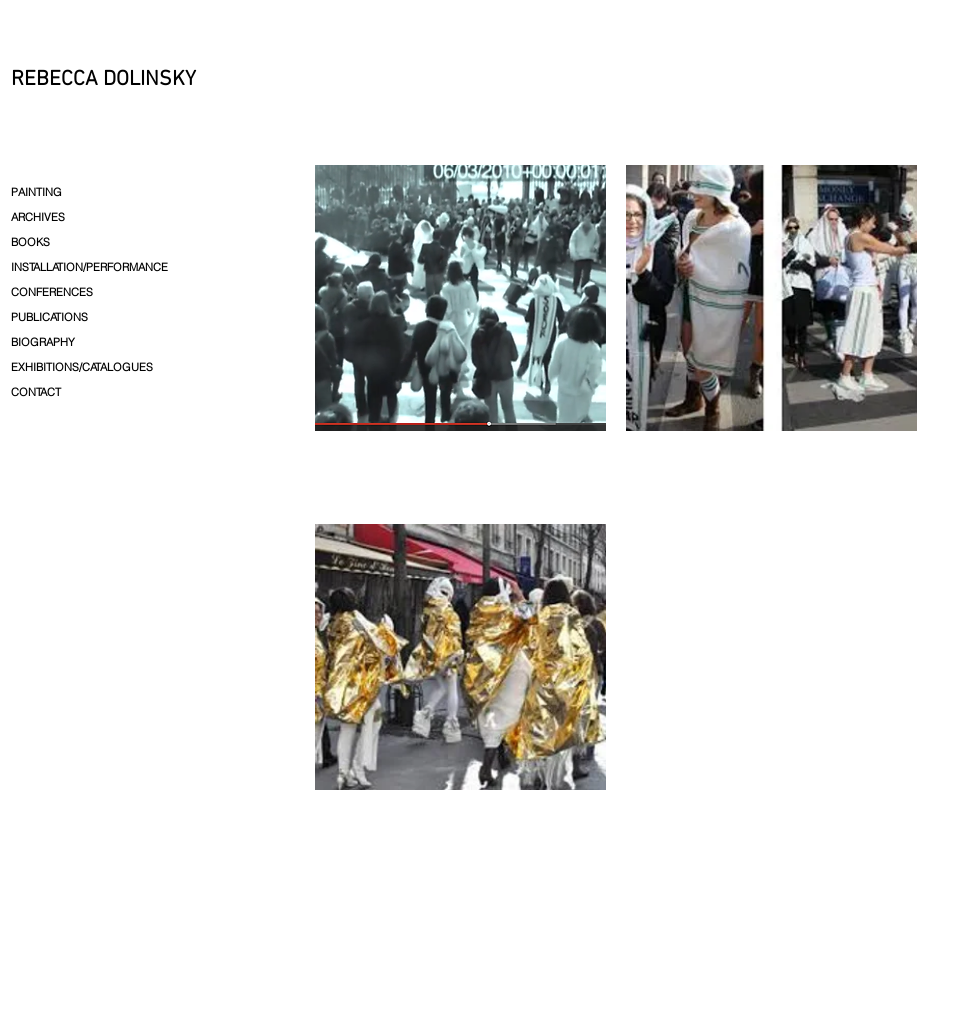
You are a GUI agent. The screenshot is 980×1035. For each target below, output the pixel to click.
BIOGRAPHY (43, 342)
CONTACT (36, 392)
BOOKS (30, 242)
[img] (460, 334)
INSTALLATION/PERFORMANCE (89, 267)
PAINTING (36, 192)
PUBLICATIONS (49, 317)
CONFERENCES (52, 292)
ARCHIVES (38, 217)
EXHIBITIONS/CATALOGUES (82, 367)
